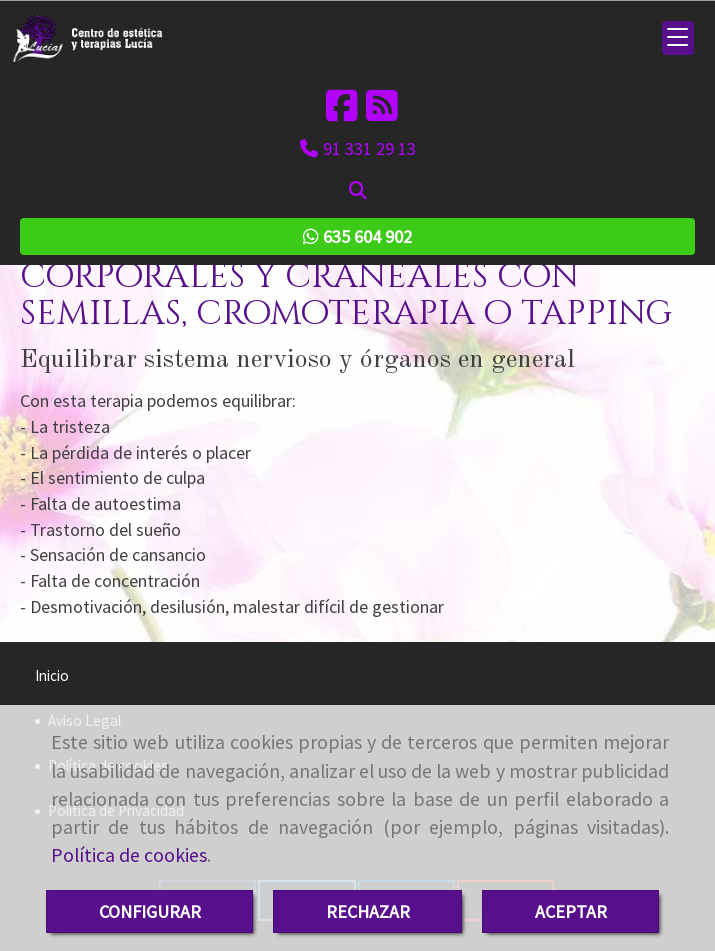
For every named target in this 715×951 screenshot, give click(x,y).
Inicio (52, 675)
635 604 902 (357, 236)
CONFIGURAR (150, 911)
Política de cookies (129, 855)
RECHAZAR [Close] (368, 911)
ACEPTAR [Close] (571, 911)
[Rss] (382, 112)
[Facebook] (342, 112)
